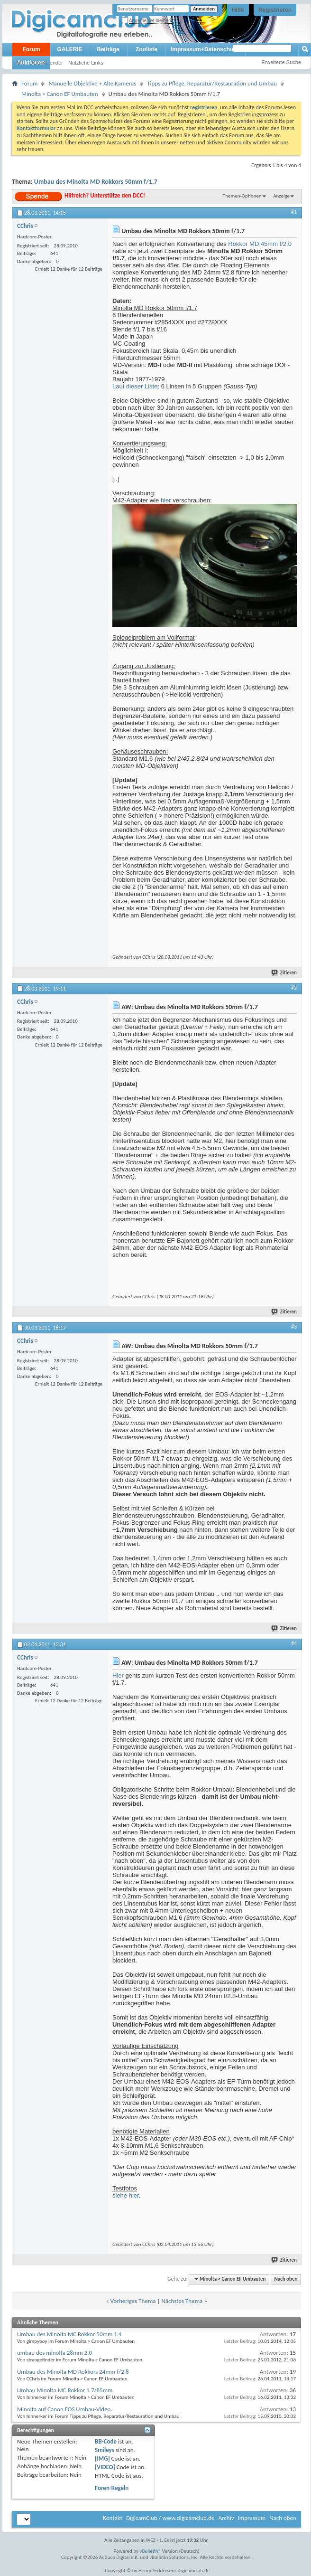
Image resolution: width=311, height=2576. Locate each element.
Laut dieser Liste (134, 386)
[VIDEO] (105, 2467)
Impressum (251, 2517)
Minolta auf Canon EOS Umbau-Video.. (65, 2409)
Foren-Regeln (111, 2487)
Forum (31, 49)
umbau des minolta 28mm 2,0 (54, 2352)
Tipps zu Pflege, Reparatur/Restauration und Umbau (212, 83)
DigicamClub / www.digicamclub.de (170, 2517)
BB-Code (106, 2441)
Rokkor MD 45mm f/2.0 (260, 243)
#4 (294, 1643)
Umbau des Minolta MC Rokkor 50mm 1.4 (69, 2334)
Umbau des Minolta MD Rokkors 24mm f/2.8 (73, 2371)
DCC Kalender (46, 63)
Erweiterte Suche (281, 62)
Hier (118, 1675)
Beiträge (108, 49)
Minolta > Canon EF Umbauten (59, 93)
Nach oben (285, 2279)
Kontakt (112, 2517)
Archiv (226, 2517)
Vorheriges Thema (133, 2300)
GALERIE (69, 49)
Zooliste (146, 49)
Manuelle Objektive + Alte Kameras (92, 83)
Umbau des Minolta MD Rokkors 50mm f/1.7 (95, 182)
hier (166, 500)
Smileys (104, 2449)
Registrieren (275, 10)
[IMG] (102, 2458)
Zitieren (284, 973)
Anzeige (281, 196)
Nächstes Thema (181, 2300)
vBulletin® (150, 2551)
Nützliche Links (85, 63)
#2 (294, 987)
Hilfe (238, 10)
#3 (294, 1326)
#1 (294, 211)
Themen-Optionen (242, 196)
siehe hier (125, 2195)
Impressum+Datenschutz (204, 49)
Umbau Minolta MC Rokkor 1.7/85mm (64, 2390)
